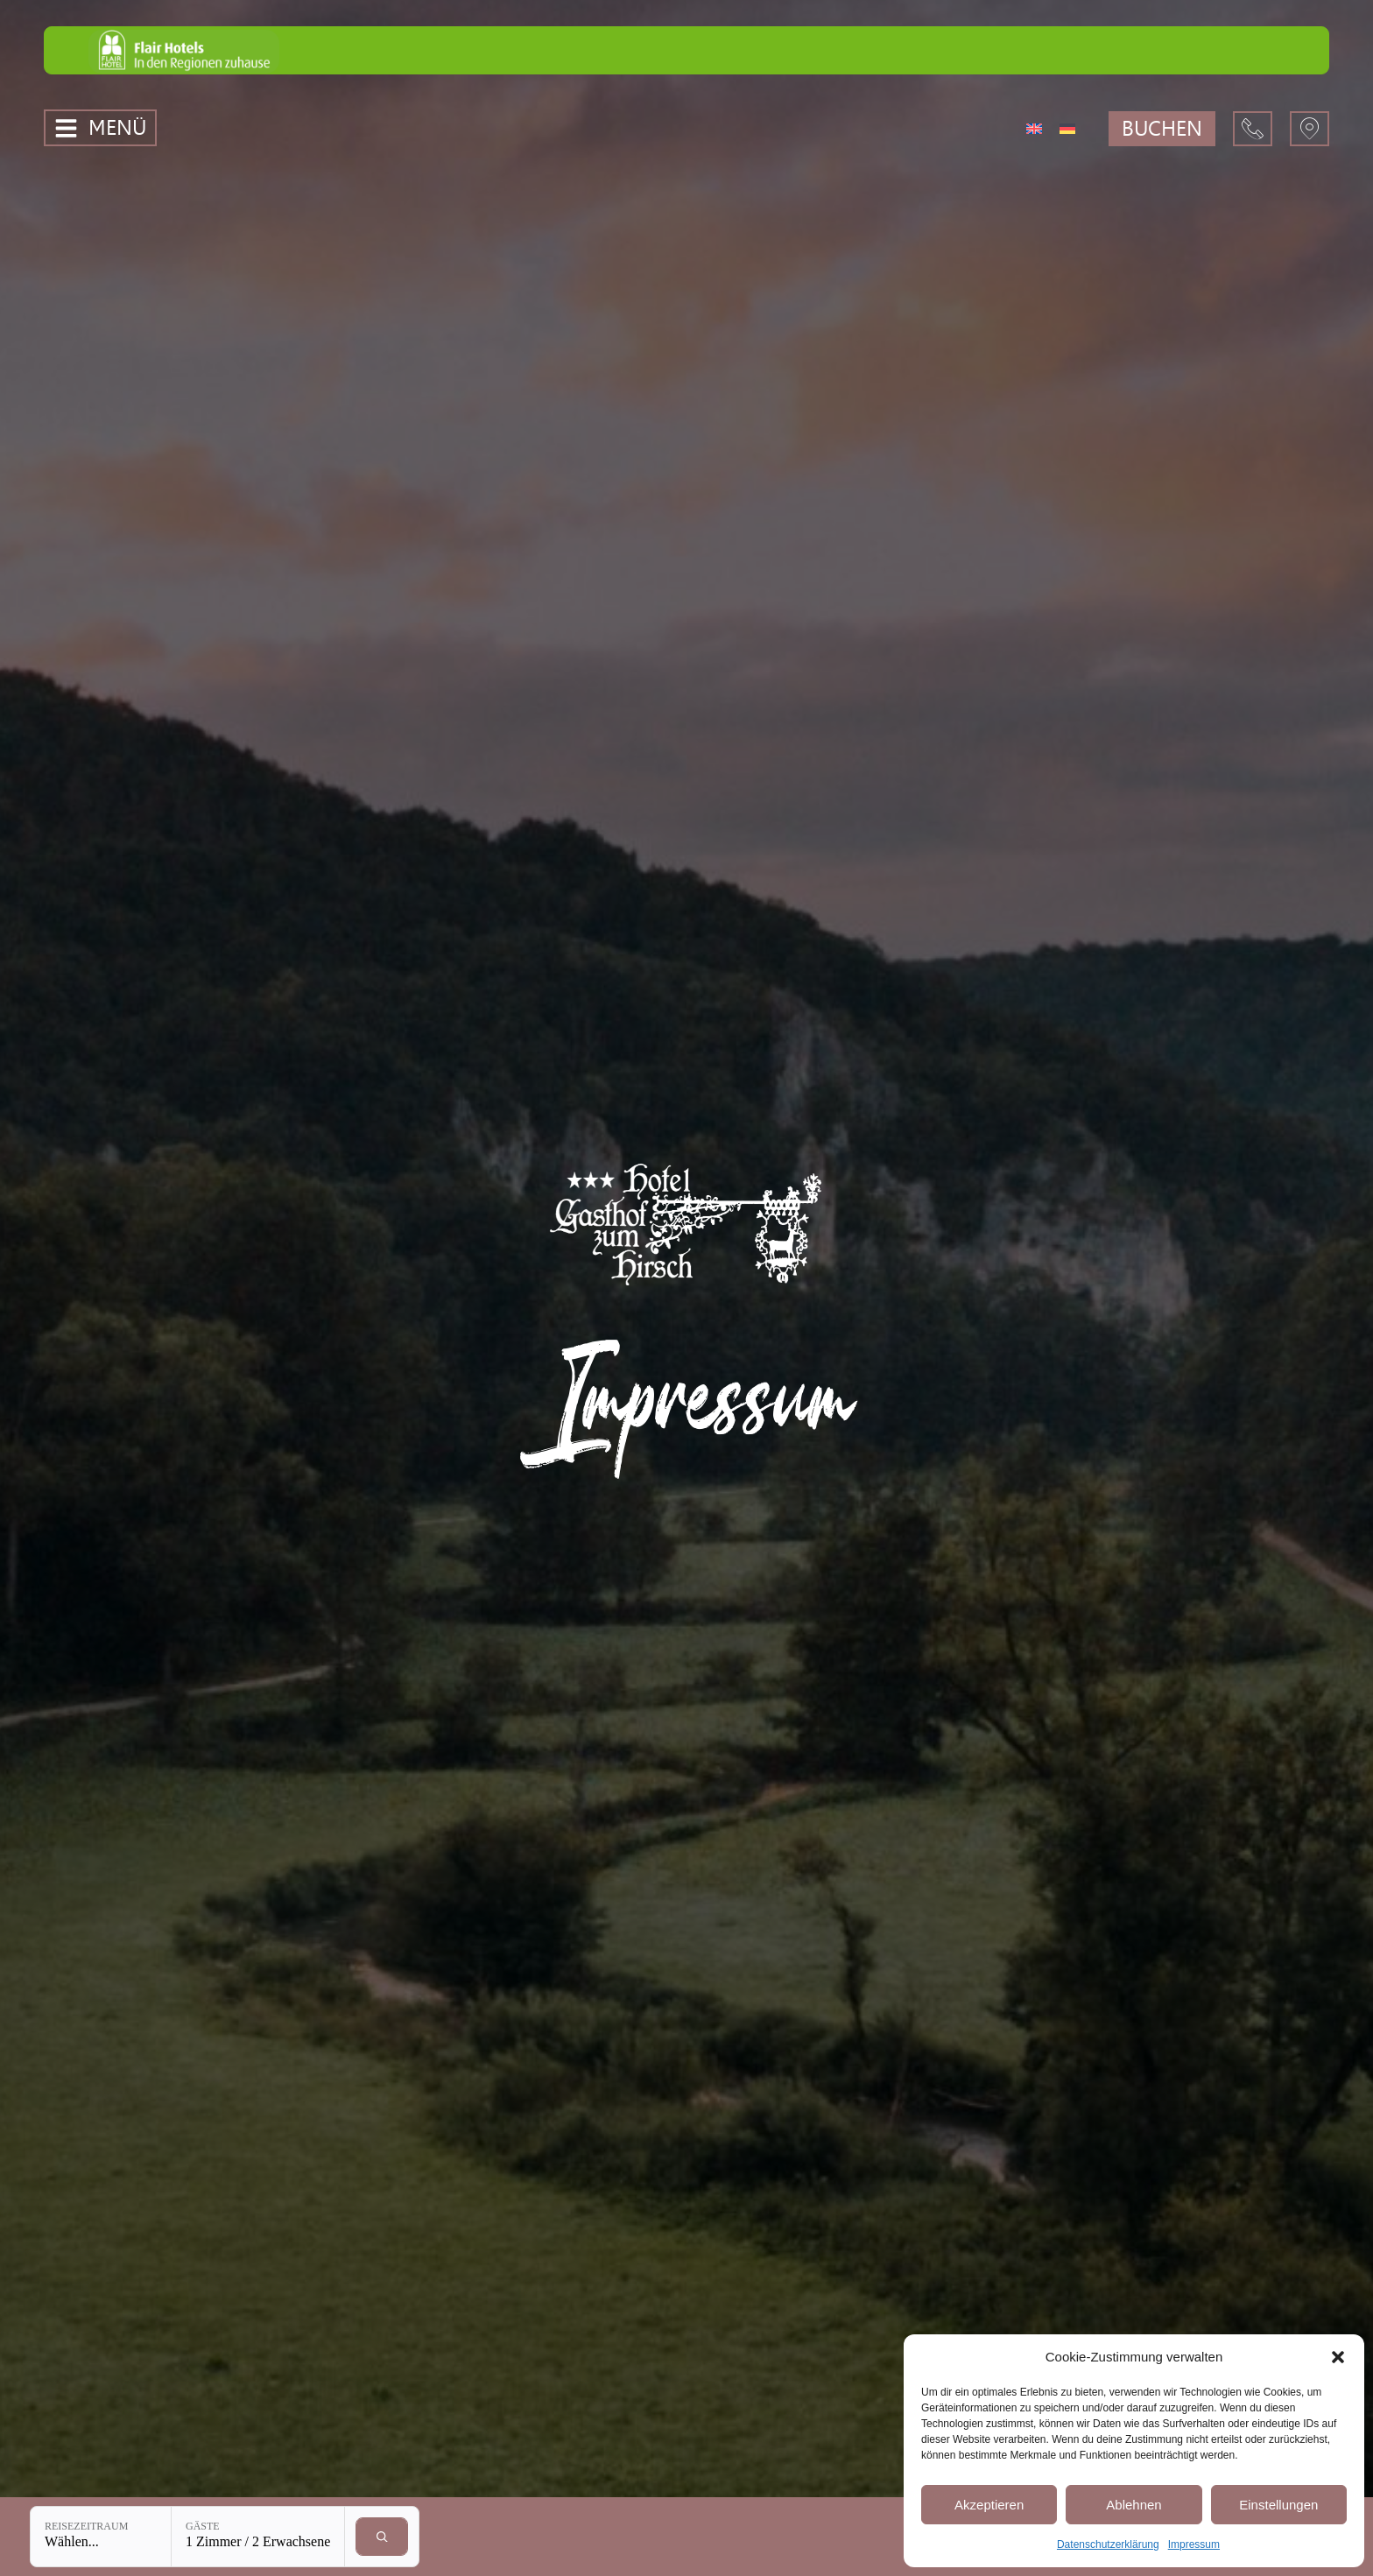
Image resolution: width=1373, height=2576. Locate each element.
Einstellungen (1278, 2504)
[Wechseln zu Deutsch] (1067, 128)
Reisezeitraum (86, 2526)
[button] (1338, 2357)
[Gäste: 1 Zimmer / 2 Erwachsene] (258, 2536)
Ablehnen (1133, 2504)
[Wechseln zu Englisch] (1034, 128)
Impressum (1194, 2544)
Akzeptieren (989, 2504)
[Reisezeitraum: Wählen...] (101, 2536)
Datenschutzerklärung (1108, 2544)
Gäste (203, 2526)
